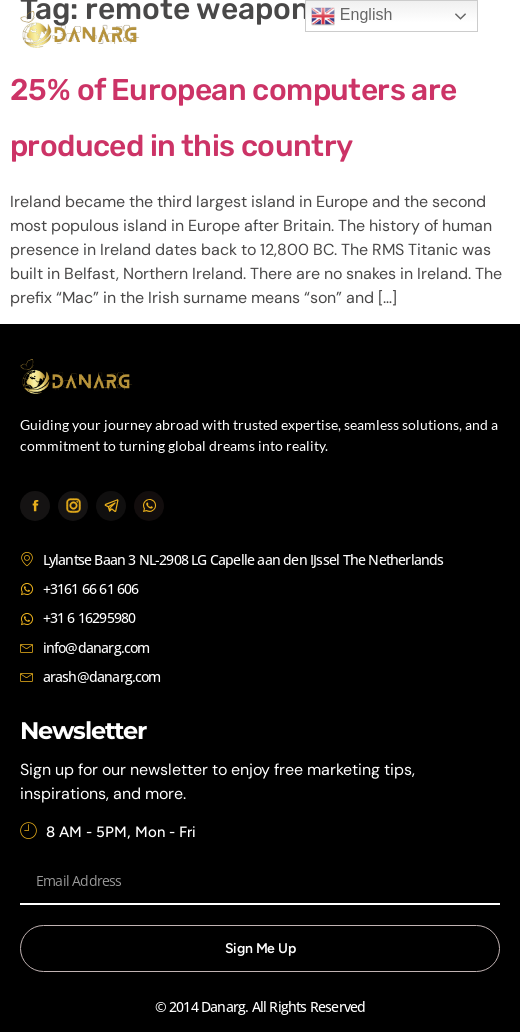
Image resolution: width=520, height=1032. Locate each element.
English (351, 16)
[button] (477, 32)
